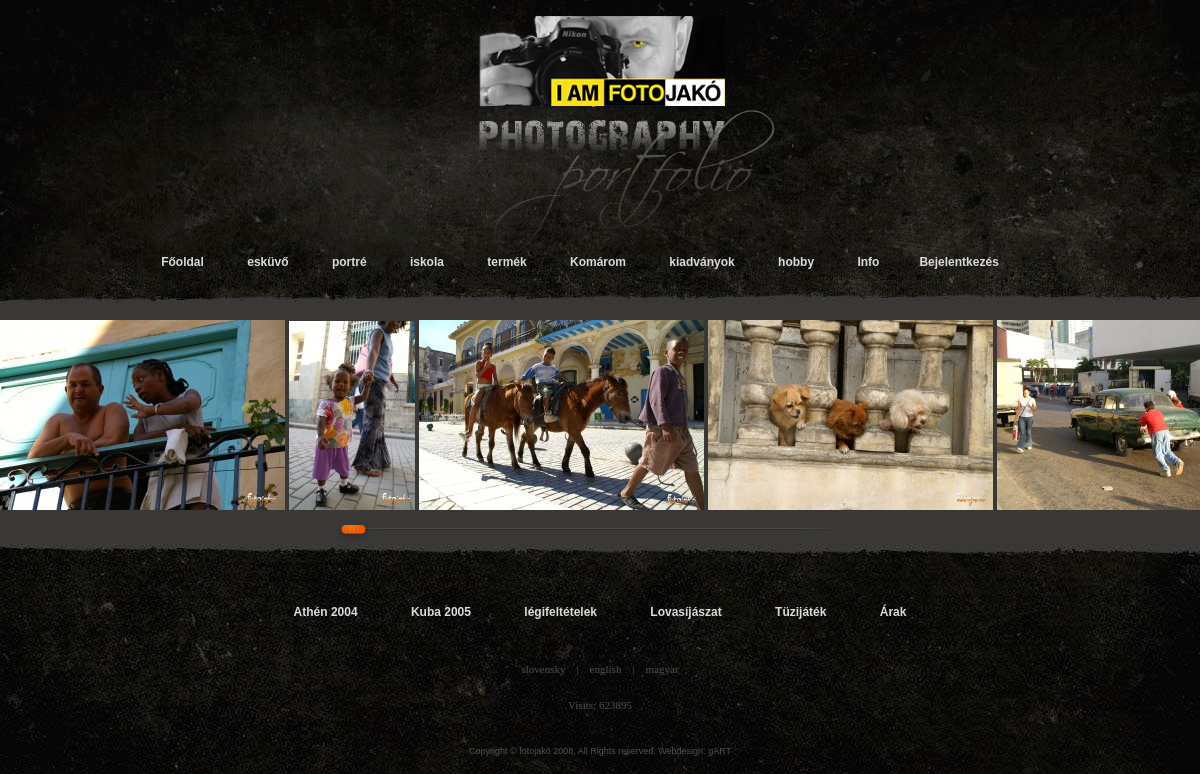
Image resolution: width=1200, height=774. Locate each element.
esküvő (267, 262)
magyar (662, 669)
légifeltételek (560, 612)
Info (868, 262)
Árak (893, 612)
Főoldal (182, 262)
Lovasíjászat (685, 612)
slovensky (543, 669)
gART (719, 751)
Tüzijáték (800, 612)
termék (506, 262)
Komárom (598, 262)
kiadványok (701, 262)
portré (349, 262)
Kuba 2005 (441, 612)
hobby (796, 262)
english (606, 669)
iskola (427, 262)
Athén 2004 (326, 612)
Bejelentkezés (958, 262)
